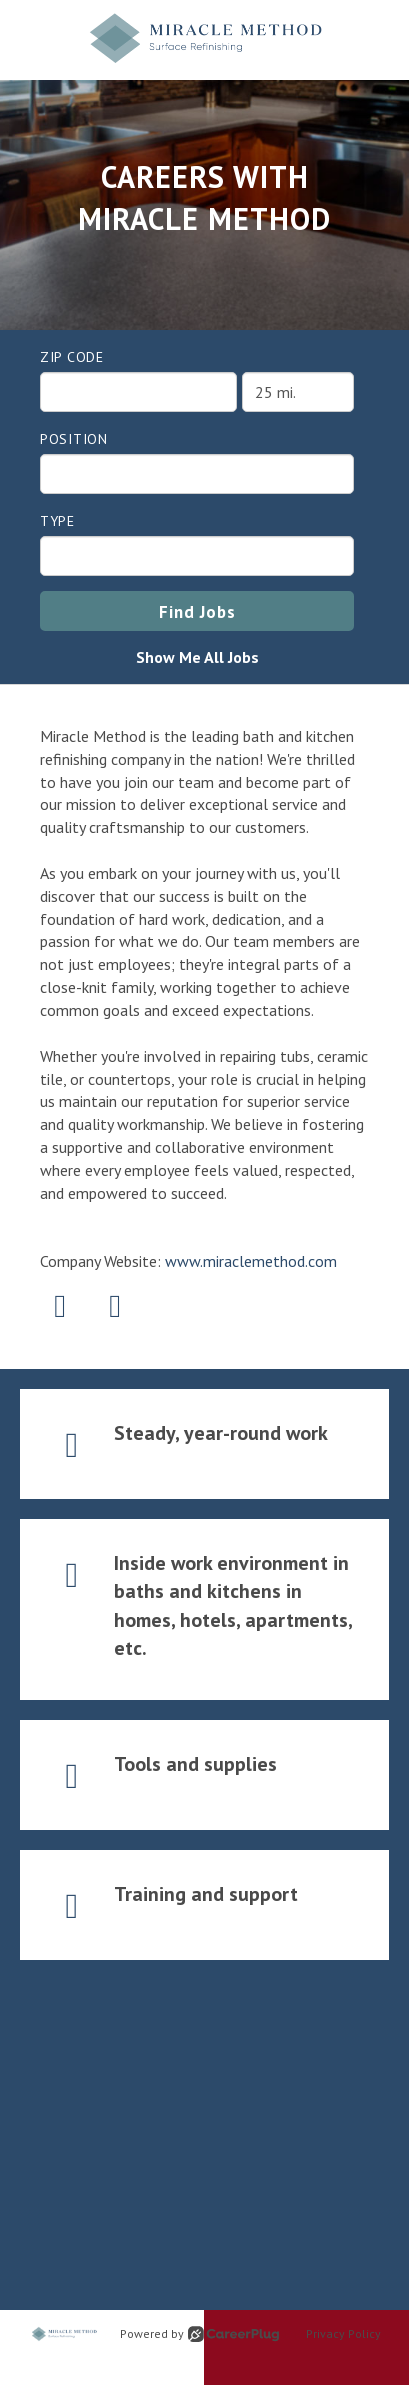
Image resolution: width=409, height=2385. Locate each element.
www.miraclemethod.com (251, 1261)
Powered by (199, 2334)
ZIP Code (72, 357)
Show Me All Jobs (197, 657)
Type (57, 521)
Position (74, 439)
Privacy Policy (343, 2333)
